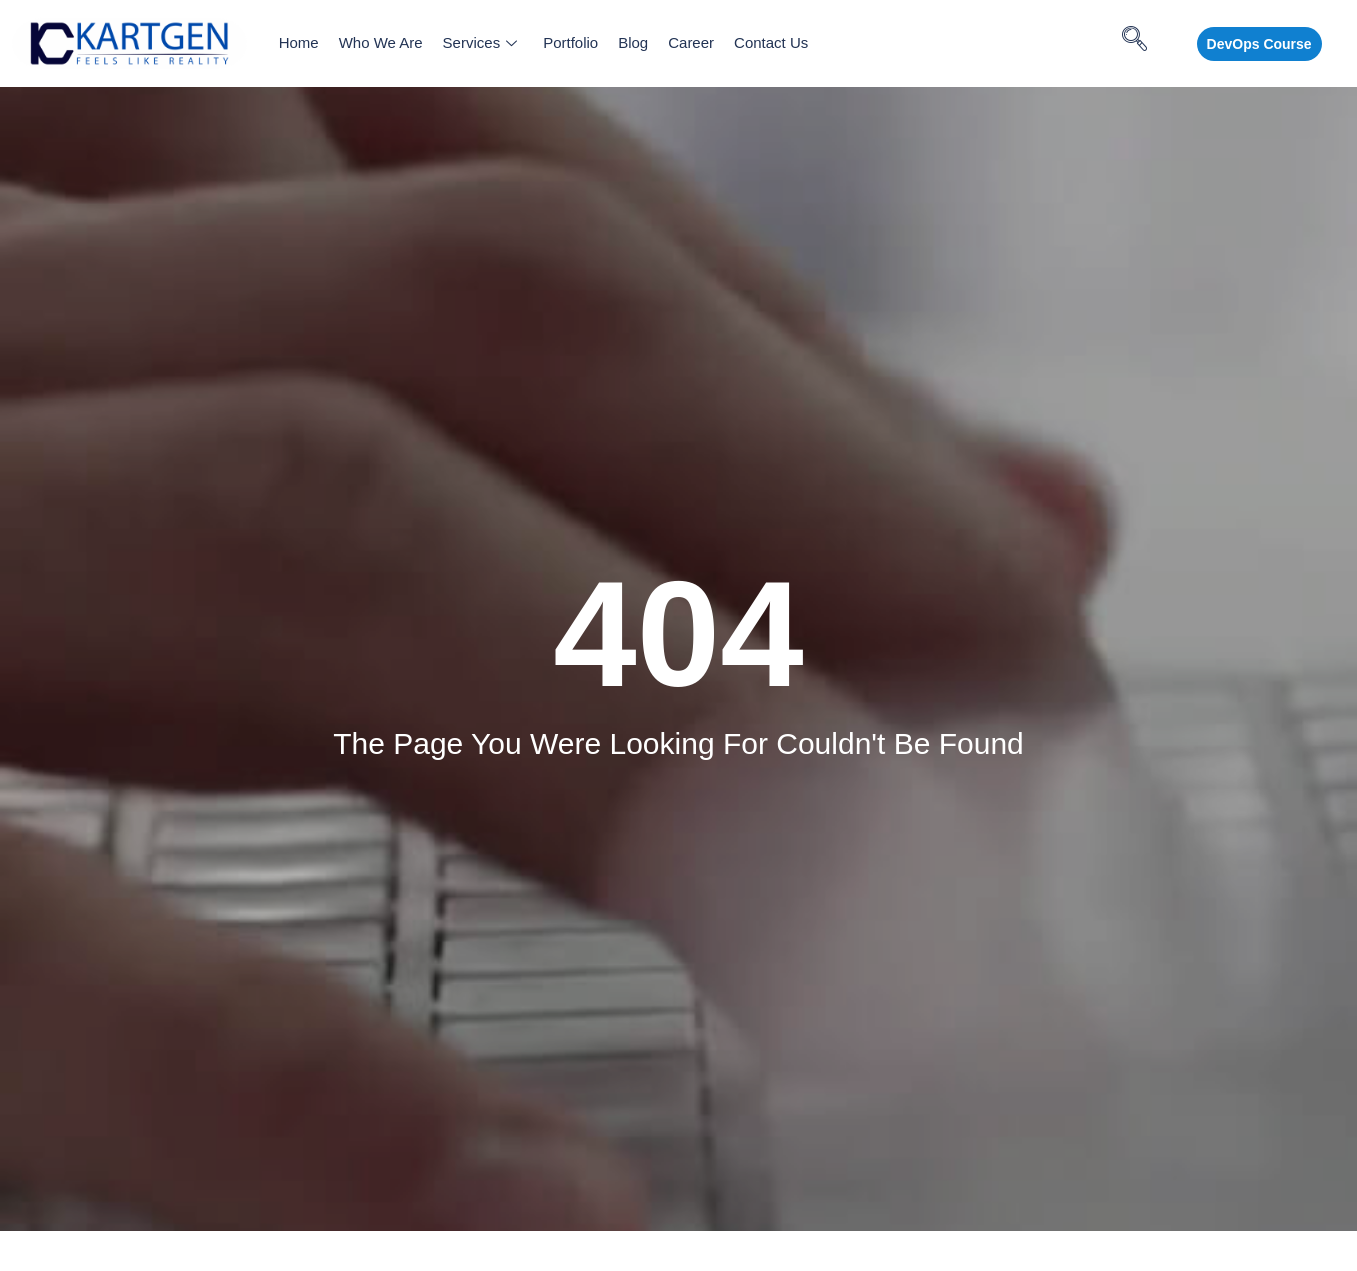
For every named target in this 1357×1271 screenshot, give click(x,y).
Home (299, 42)
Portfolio (570, 42)
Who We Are (381, 42)
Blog (633, 42)
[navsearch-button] (1142, 44)
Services (480, 42)
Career (691, 42)
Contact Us (771, 42)
